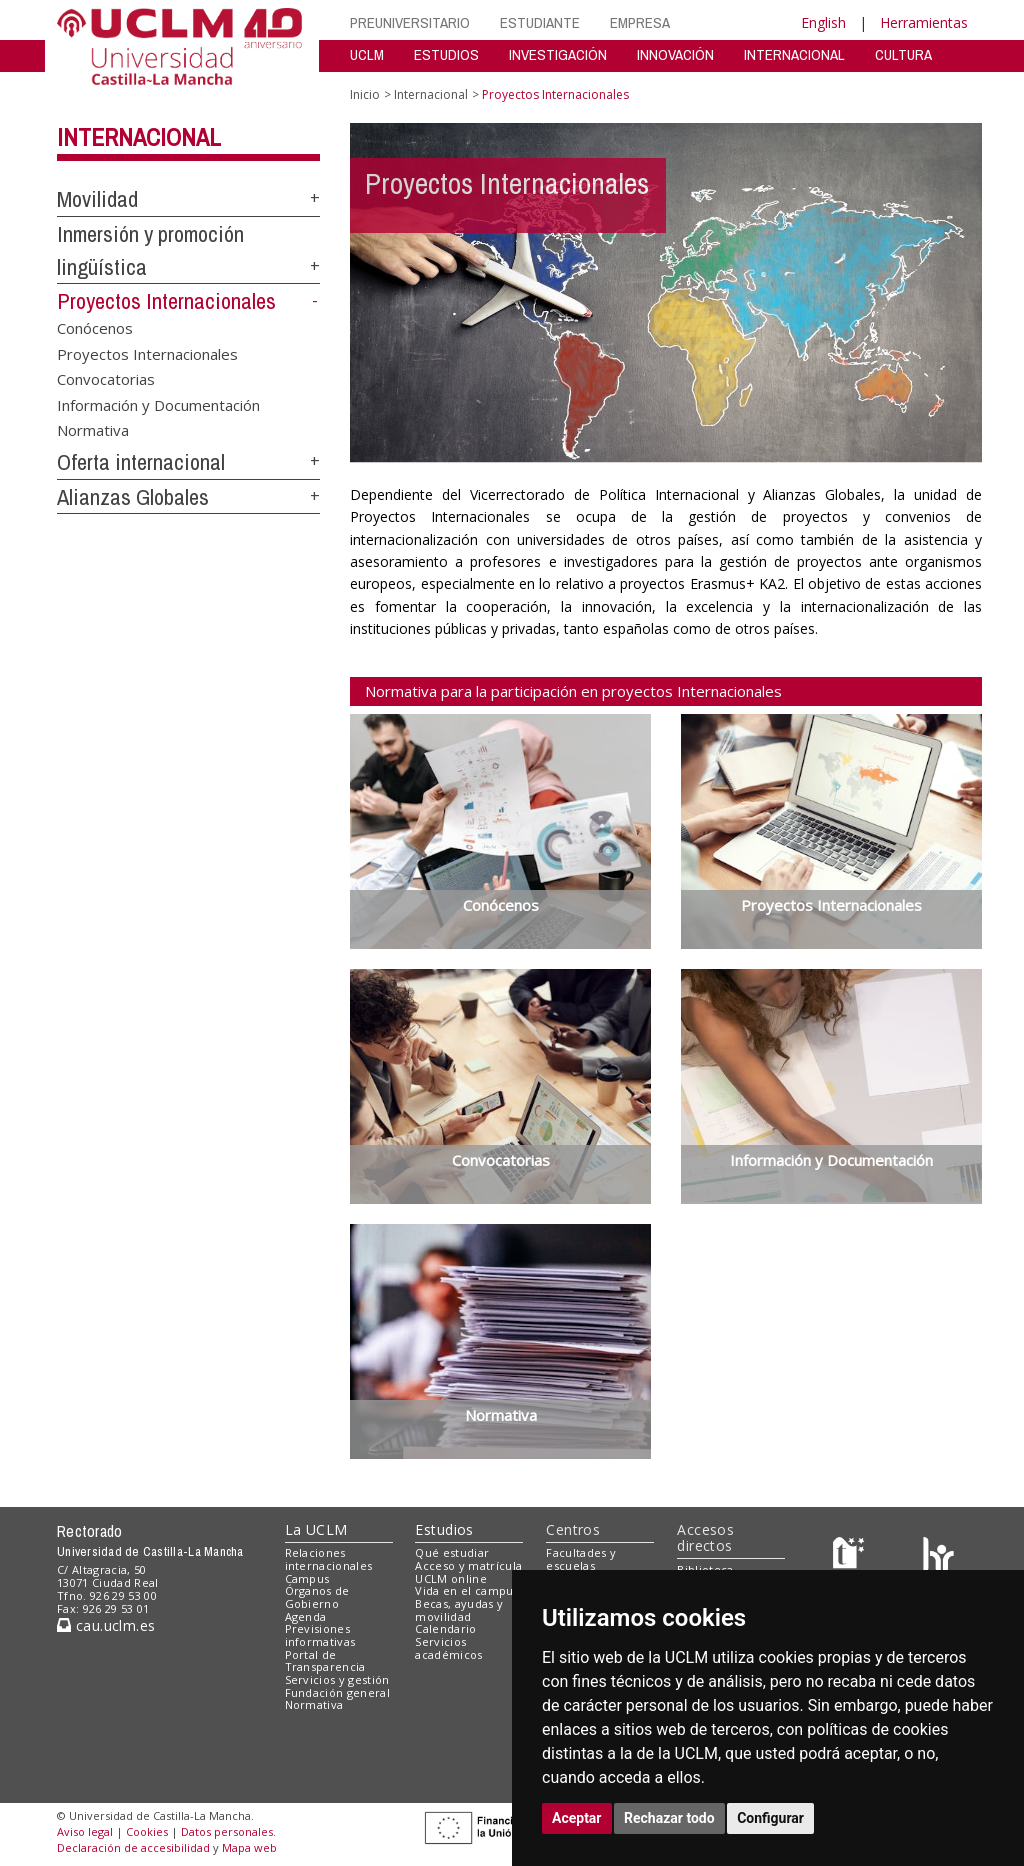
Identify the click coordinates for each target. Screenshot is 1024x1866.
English (823, 22)
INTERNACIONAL (794, 54)
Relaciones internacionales (329, 1559)
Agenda (306, 1616)
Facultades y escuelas (581, 1559)
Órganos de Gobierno (317, 1597)
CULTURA (903, 54)
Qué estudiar (452, 1552)
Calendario (445, 1628)
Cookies (147, 1831)
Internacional (139, 137)
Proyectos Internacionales (166, 301)
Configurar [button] (770, 1818)
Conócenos (95, 328)
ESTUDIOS (446, 54)
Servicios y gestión (337, 1679)
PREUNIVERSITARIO (410, 22)
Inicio (365, 94)
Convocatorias (106, 379)
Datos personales (227, 1831)
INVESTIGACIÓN (558, 54)
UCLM (367, 54)
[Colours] (938, 1557)
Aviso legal (85, 1831)
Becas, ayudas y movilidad (459, 1610)
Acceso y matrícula (468, 1565)
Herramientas (924, 22)
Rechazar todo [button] (669, 1818)
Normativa (93, 430)
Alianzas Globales (133, 497)
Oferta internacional (141, 462)
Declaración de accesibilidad (133, 1847)
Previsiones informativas (320, 1635)
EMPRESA (640, 22)
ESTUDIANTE (540, 22)
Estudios (444, 1529)
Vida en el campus (467, 1590)
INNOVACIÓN (675, 54)
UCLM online (451, 1578)
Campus (307, 1578)
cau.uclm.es (106, 1625)
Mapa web (249, 1847)
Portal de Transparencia (325, 1661)
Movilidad (97, 199)
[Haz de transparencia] (851, 1557)
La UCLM (316, 1529)
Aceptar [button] (577, 1818)
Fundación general (338, 1692)
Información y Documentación (158, 404)
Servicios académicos (448, 1648)
